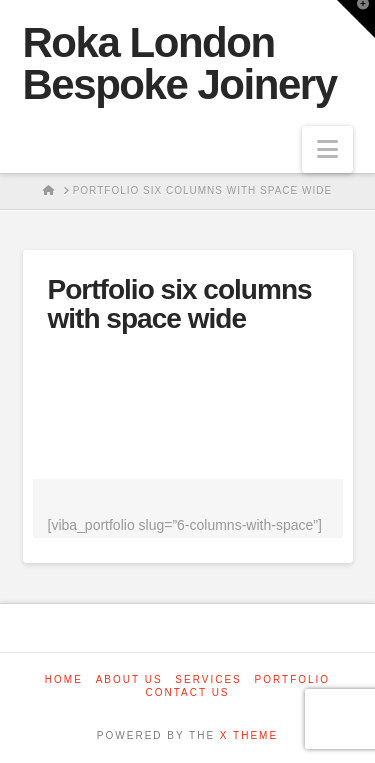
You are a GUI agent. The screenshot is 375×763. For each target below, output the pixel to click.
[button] (327, 149)
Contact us (187, 692)
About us (129, 679)
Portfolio (293, 679)
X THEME (249, 735)
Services (208, 679)
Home (64, 679)
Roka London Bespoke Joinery (180, 64)
